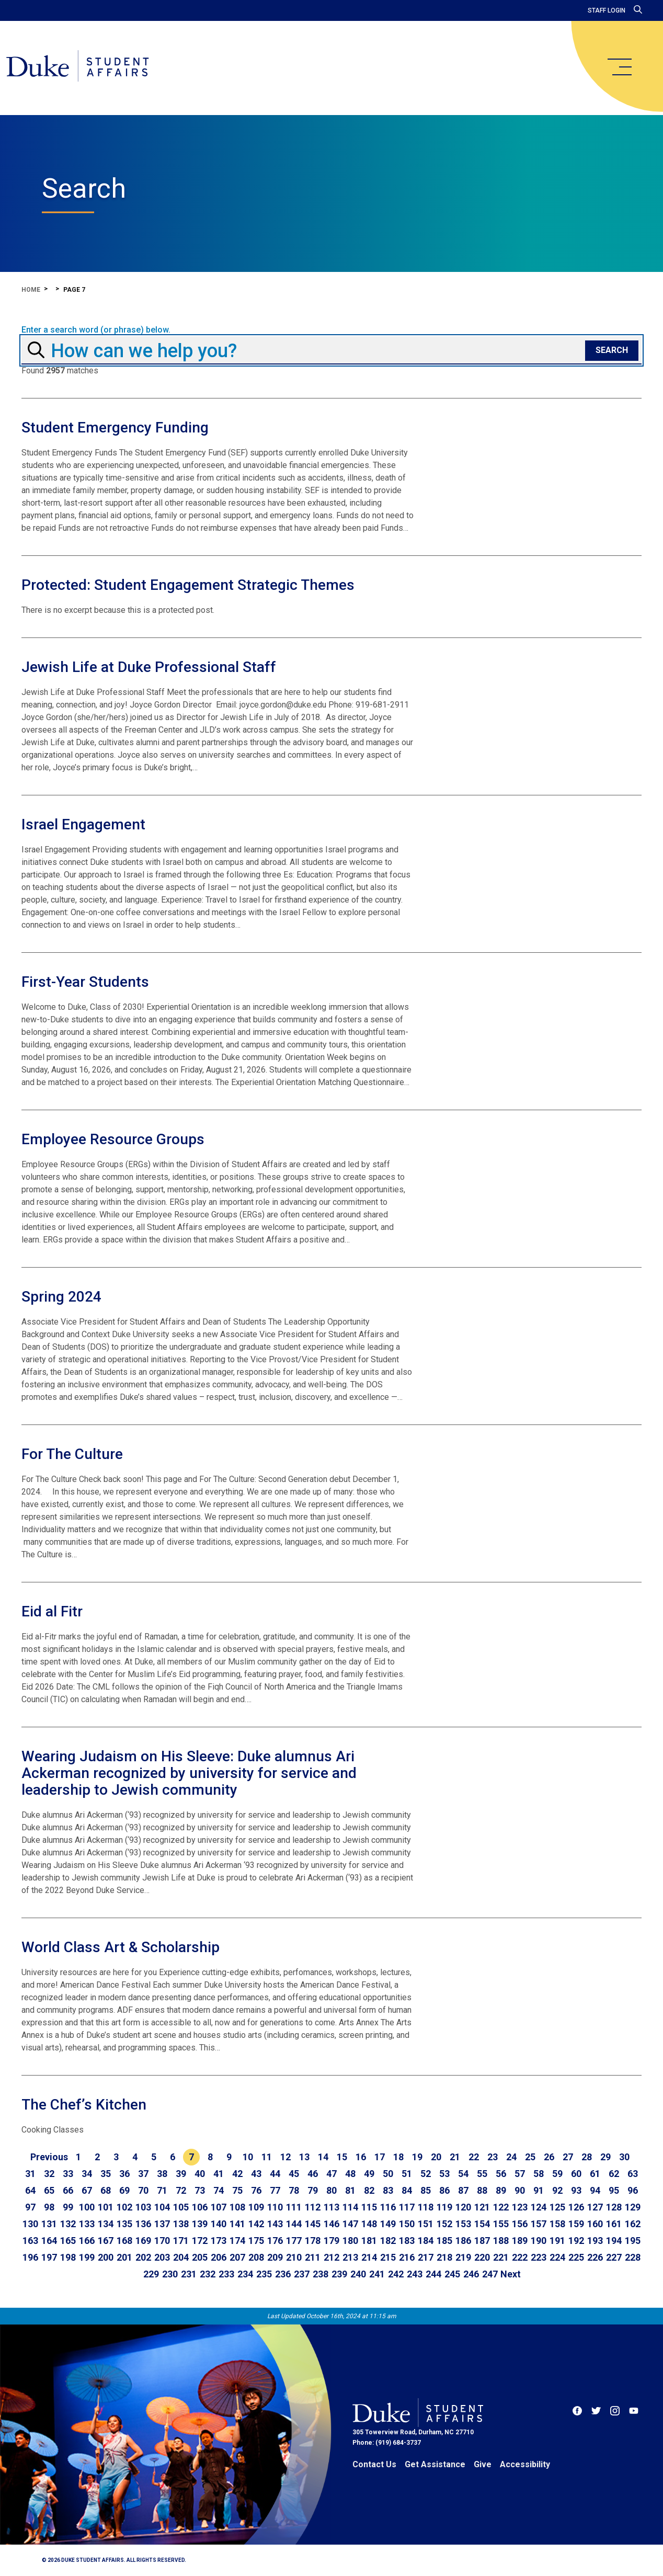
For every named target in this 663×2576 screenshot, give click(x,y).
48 (350, 2173)
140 (218, 2223)
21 (455, 2156)
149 (388, 2223)
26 (549, 2156)
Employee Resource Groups (112, 1139)
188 (501, 2240)
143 (275, 2223)
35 (105, 2173)
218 (444, 2257)
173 (218, 2240)
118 (425, 2207)
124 (538, 2207)
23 (492, 2156)
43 (256, 2173)
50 (388, 2173)
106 (200, 2207)
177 (294, 2240)
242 (396, 2274)
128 (614, 2207)
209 (275, 2257)
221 (501, 2257)
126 (576, 2207)
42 (237, 2173)
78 (294, 2190)
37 (143, 2173)
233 (226, 2274)
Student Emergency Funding (115, 427)
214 (369, 2257)
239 (339, 2274)
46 (312, 2173)
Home (30, 289)
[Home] (85, 68)
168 (124, 2240)
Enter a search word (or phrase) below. (95, 330)
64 (30, 2190)
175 (256, 2240)
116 (388, 2207)
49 (369, 2173)
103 (143, 2207)
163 (30, 2240)
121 (482, 2207)
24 (511, 2156)
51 (407, 2173)
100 (87, 2207)
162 (633, 2223)
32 (49, 2173)
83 (388, 2190)
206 (218, 2257)
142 (256, 2223)
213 (350, 2257)
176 (275, 2240)
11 (266, 2156)
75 (237, 2190)
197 (49, 2257)
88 (482, 2190)
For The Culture (72, 1454)
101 (105, 2207)
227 (614, 2257)
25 (530, 2156)
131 (49, 2223)
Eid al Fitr (52, 1611)
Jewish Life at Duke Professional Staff (148, 667)
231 (189, 2274)
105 (181, 2207)
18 (398, 2156)
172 (200, 2240)
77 (275, 2190)
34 (87, 2173)
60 (576, 2173)
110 (275, 2207)
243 (414, 2274)
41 (218, 2173)
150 (407, 2223)
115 (369, 2207)
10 (248, 2156)
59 (557, 2173)
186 (463, 2240)
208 (256, 2257)
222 (520, 2257)
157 (538, 2223)
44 (275, 2173)
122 (501, 2207)
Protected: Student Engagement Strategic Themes (188, 585)
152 (444, 2223)
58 (538, 2173)
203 (162, 2257)
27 (568, 2156)
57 (520, 2173)
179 (331, 2240)
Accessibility (525, 2464)
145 (313, 2223)
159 (576, 2223)
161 (614, 2223)
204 (181, 2257)
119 (444, 2207)
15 (342, 2156)
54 (463, 2173)
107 (218, 2207)
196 (30, 2257)
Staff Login (606, 10)
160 (595, 2223)
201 (124, 2257)
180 (350, 2240)
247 (490, 2274)
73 (200, 2190)
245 (452, 2274)
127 (595, 2207)
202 (143, 2257)
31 (30, 2173)
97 (30, 2207)
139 (200, 2223)
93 (576, 2190)
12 (285, 2156)
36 (124, 2173)
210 (294, 2257)
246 (471, 2274)
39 (181, 2173)
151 (425, 2223)
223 (538, 2257)
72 (181, 2190)
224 (557, 2257)
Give (482, 2464)
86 (444, 2190)
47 (331, 2173)
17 (379, 2156)
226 (595, 2257)
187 (482, 2240)
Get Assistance (435, 2464)
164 (49, 2240)
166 (87, 2240)
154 (482, 2223)
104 (162, 2207)
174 (237, 2240)
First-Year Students (85, 981)
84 (407, 2190)
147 (350, 2223)
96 (632, 2190)
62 (614, 2173)
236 (283, 2274)
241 (377, 2274)
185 (444, 2240)
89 (501, 2190)
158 (557, 2223)
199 (87, 2257)
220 (482, 2257)
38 (162, 2173)
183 (407, 2240)
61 (595, 2173)
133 (87, 2223)
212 (331, 2257)
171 (181, 2240)
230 (170, 2274)
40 (200, 2173)
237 (302, 2274)
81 (350, 2190)
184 (425, 2240)
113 (331, 2207)
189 (520, 2240)
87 (463, 2190)
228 (633, 2257)
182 (388, 2240)
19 (417, 2156)
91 (538, 2190)
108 (237, 2207)
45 (294, 2173)
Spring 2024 (61, 1296)
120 (463, 2207)
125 (557, 2207)
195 (633, 2240)
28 (586, 2156)
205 (200, 2257)
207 (237, 2257)
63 (632, 2173)
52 (425, 2173)
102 (124, 2207)
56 (501, 2173)
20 (436, 2156)
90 (520, 2190)
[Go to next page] (510, 2274)
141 (237, 2223)
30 (624, 2156)
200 (105, 2257)
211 (313, 2257)
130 (30, 2223)
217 (425, 2257)
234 (245, 2274)
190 (538, 2240)
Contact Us (374, 2464)
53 (444, 2173)
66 (68, 2190)
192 (576, 2240)
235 (264, 2274)
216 (407, 2257)
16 (361, 2156)
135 (124, 2223)
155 (501, 2223)
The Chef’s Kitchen (83, 2104)
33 (68, 2173)
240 (358, 2274)
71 (162, 2190)
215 (388, 2257)
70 (143, 2190)
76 (256, 2190)
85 (425, 2190)
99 (68, 2207)
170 (162, 2240)
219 (463, 2257)
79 (312, 2190)
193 (595, 2240)
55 (482, 2173)
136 (143, 2223)
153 (463, 2223)
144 (294, 2223)
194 (614, 2240)
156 (520, 2223)
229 (151, 2274)
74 (218, 2190)
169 (143, 2240)
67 (87, 2190)
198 (68, 2257)
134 (105, 2223)
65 (49, 2190)
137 (162, 2223)
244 (433, 2274)
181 (369, 2240)
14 (323, 2156)
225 (576, 2257)
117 (407, 2207)
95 (614, 2190)
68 (105, 2190)
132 (68, 2223)
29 (605, 2156)
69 (124, 2190)
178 (313, 2240)
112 (313, 2207)
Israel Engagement (83, 824)
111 (294, 2207)
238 (320, 2274)
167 (105, 2240)
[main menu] (619, 67)
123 (520, 2207)
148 (369, 2223)
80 (331, 2190)
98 (49, 2207)
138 (181, 2223)
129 (633, 2207)
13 (304, 2156)
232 (207, 2274)
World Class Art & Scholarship (120, 1947)
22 (473, 2156)
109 (256, 2207)
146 (331, 2223)
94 (595, 2190)
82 (369, 2190)
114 (350, 2207)
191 (557, 2240)
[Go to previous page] (49, 2157)
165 (68, 2240)
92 (557, 2190)
